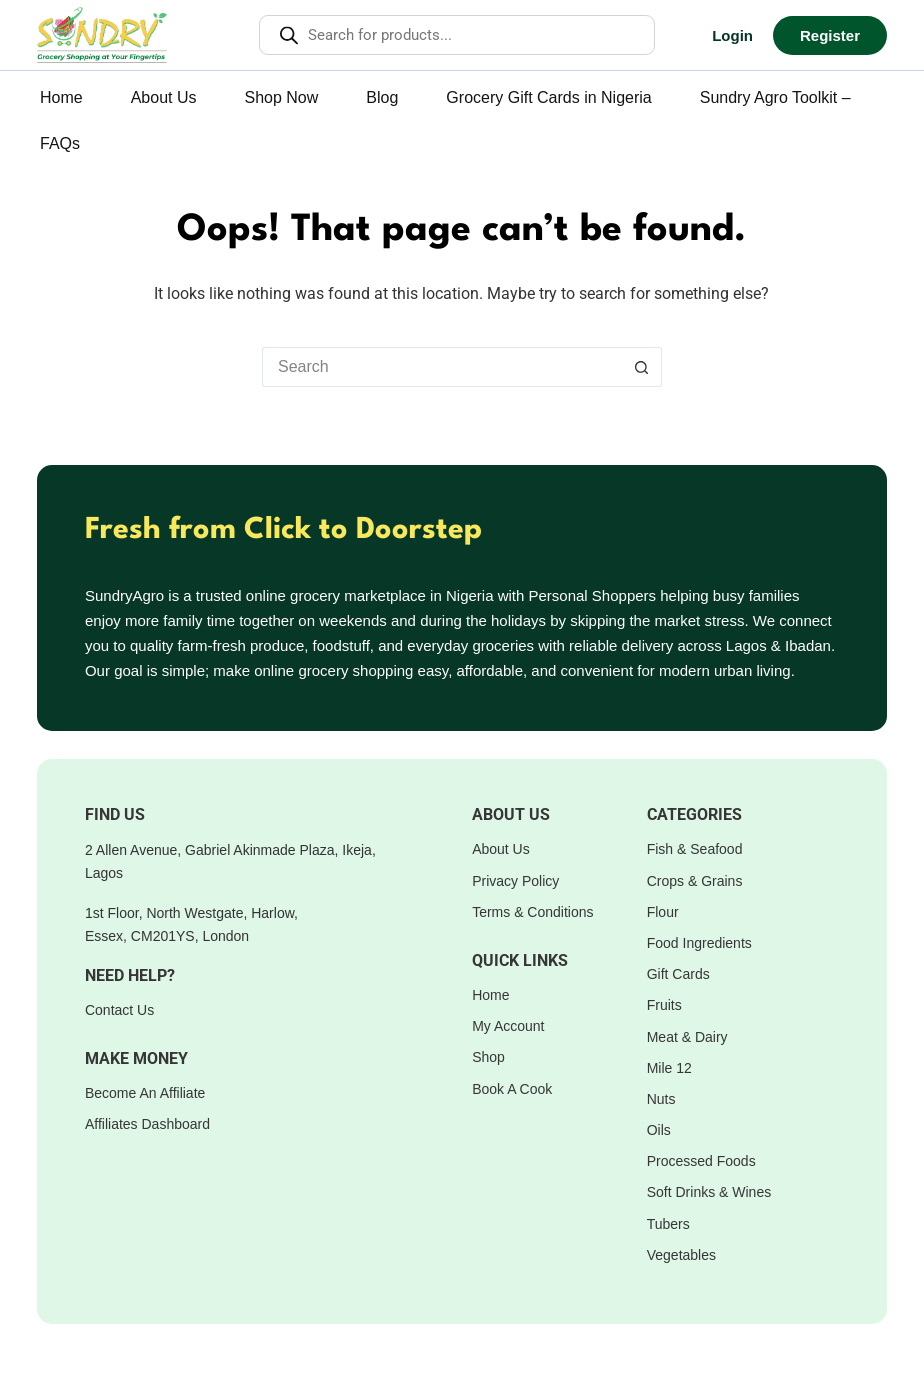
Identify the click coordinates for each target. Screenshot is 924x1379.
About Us (164, 97)
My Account (508, 1026)
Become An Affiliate (145, 1093)
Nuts (661, 1099)
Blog (382, 97)
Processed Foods (701, 1161)
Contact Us (119, 1010)
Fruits (664, 1005)
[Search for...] (442, 367)
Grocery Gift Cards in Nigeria (548, 97)
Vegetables (681, 1255)
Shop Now (282, 97)
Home (61, 97)
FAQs (60, 143)
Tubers (668, 1224)
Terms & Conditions (532, 912)
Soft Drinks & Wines (709, 1192)
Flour (663, 912)
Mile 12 (669, 1068)
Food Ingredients (699, 943)
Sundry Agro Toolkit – (775, 97)
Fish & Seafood (695, 849)
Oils (659, 1130)
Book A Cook (512, 1089)
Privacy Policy (515, 881)
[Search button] (642, 367)
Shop (488, 1057)
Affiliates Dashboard (147, 1124)
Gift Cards (678, 974)
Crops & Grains (695, 881)
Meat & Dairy (687, 1037)
